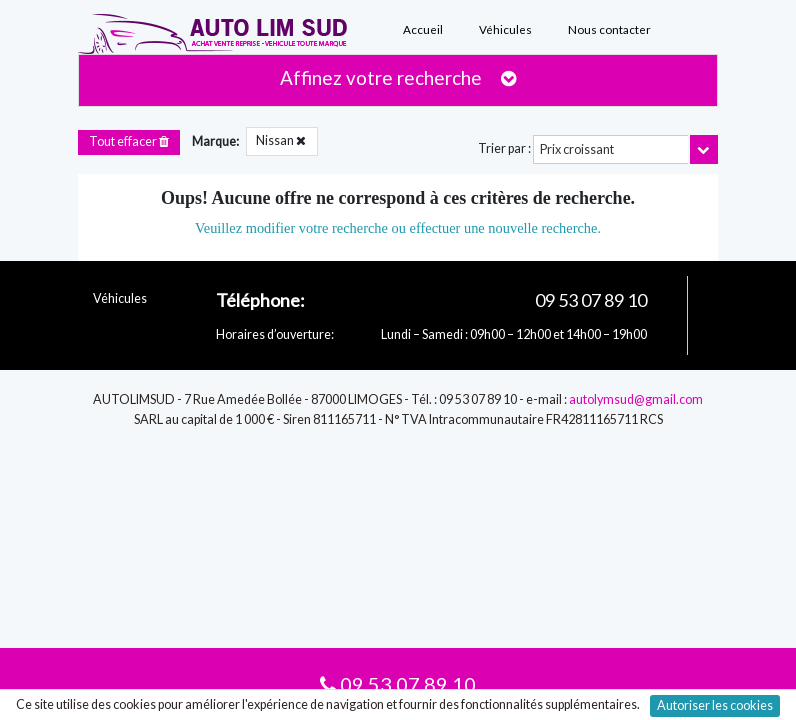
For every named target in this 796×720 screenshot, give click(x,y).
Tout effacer (129, 141)
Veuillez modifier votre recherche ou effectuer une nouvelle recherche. (398, 228)
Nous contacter (609, 29)
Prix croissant (577, 149)
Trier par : (504, 148)
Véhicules (505, 29)
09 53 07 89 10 (398, 684)
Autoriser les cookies (715, 705)
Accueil (423, 29)
